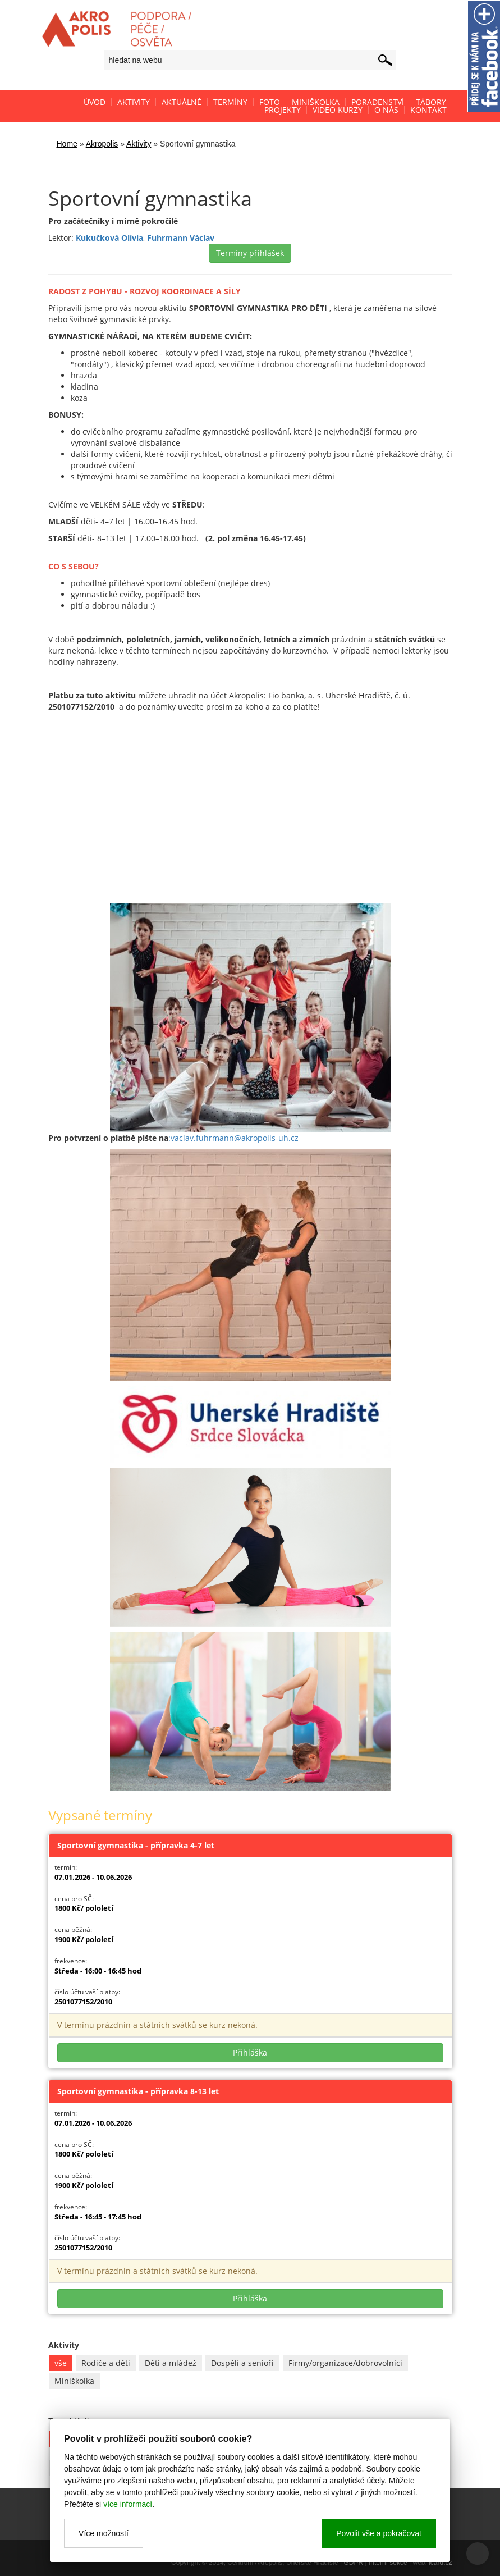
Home (67, 143)
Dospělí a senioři (242, 2363)
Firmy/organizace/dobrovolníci (345, 2363)
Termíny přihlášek (250, 253)
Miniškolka (74, 2381)
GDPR (354, 2562)
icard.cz (440, 2562)
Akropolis (102, 143)
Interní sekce (388, 2562)
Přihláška (250, 2052)
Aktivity (138, 143)
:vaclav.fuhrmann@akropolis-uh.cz (233, 1137)
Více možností (104, 2533)
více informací (127, 2504)
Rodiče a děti (105, 2363)
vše (60, 2363)
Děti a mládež (170, 2363)
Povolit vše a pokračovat (378, 2533)
